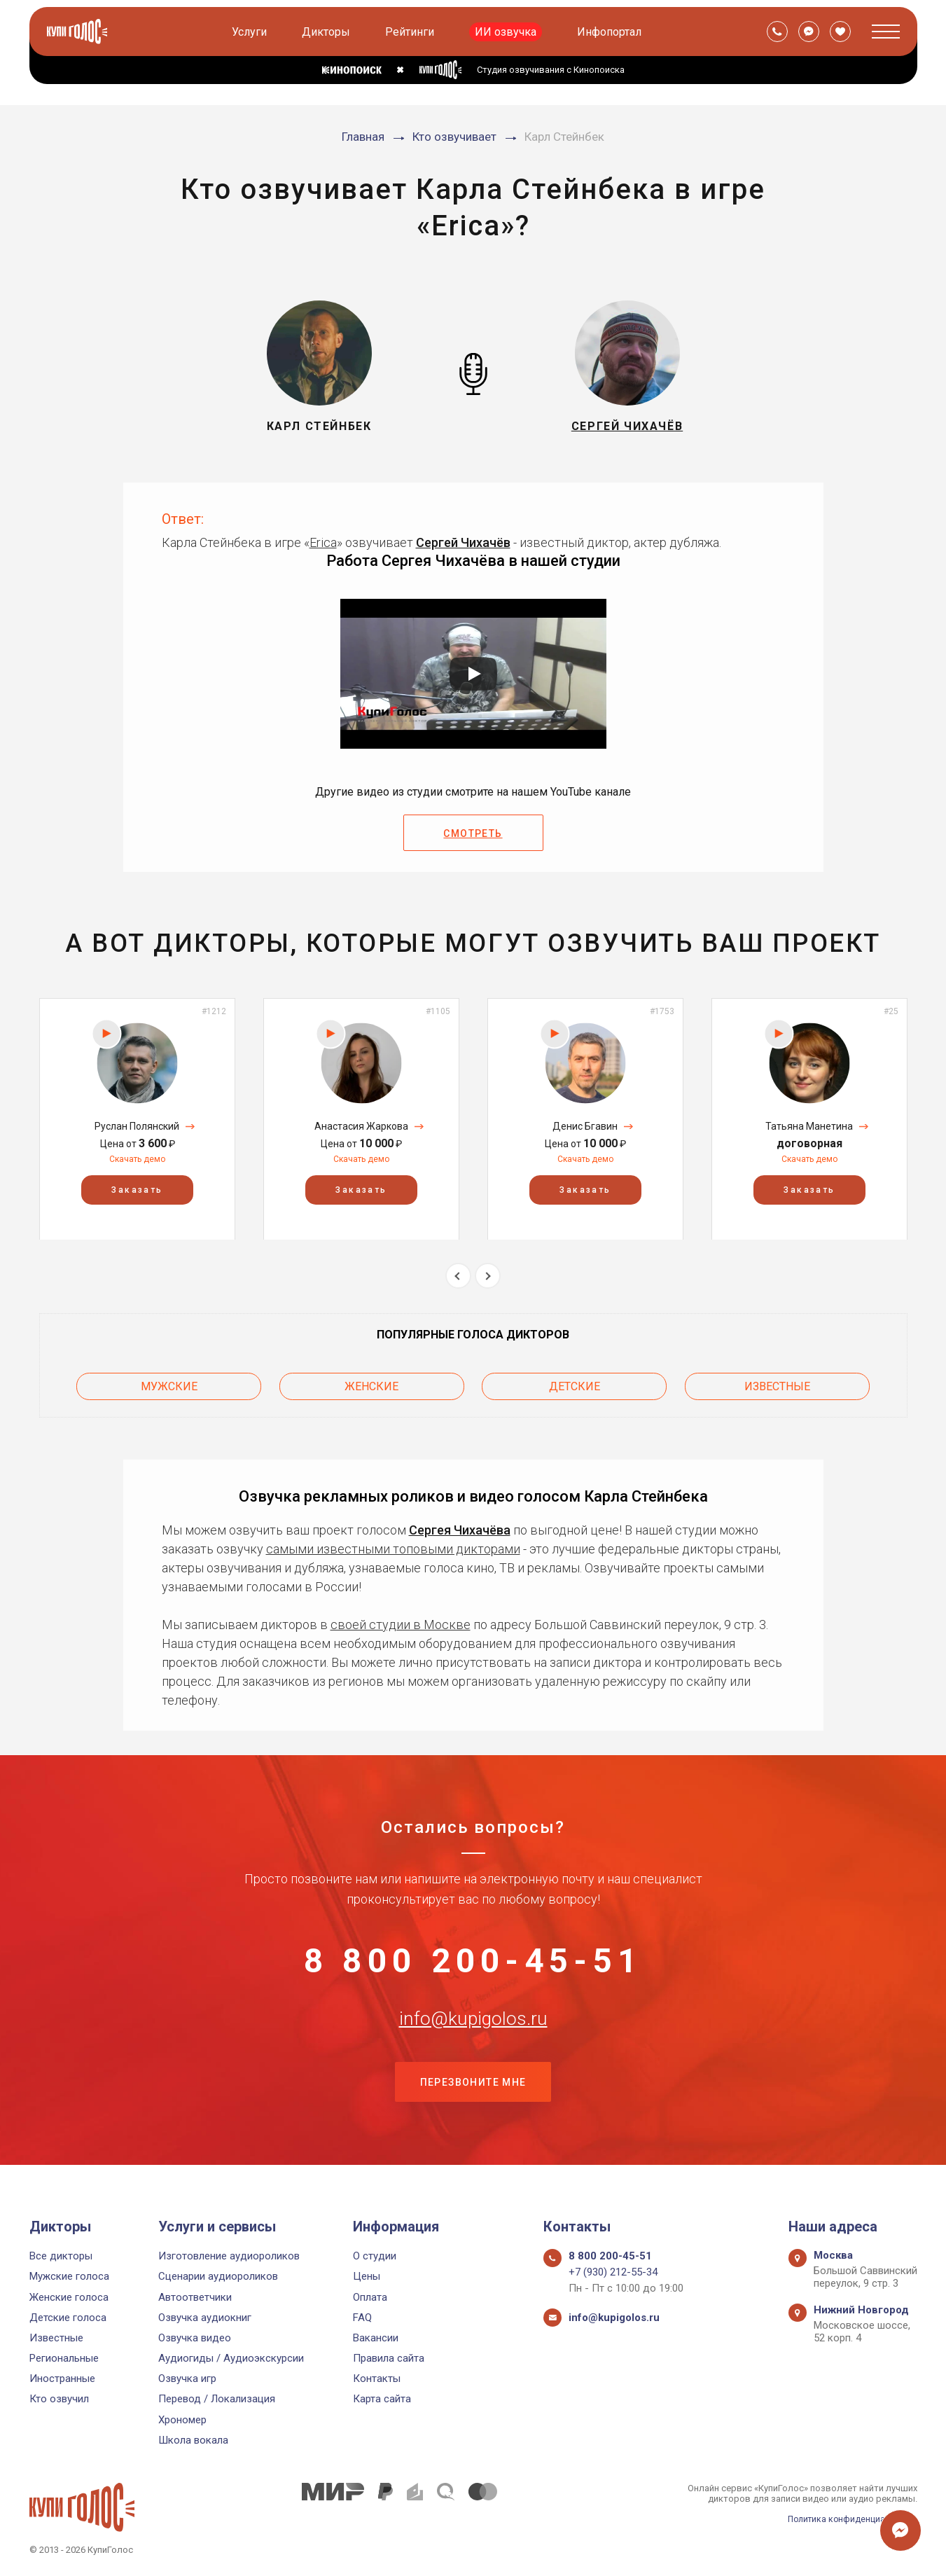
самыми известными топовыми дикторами (393, 1544)
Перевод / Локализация (216, 2399)
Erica (323, 542)
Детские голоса (67, 2317)
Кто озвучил (59, 2399)
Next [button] (488, 1276)
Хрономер (182, 2420)
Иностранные (62, 2378)
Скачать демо (137, 1159)
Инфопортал (610, 32)
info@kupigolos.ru (473, 2030)
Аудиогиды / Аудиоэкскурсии (231, 2358)
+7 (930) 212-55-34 (613, 2272)
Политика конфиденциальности (848, 2519)
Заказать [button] (136, 1189)
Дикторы (327, 32)
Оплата (370, 2297)
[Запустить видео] (473, 674)
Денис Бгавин (585, 1126)
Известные (777, 1383)
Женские (371, 1383)
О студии (374, 2256)
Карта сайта (382, 2399)
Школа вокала (193, 2440)
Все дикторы (60, 2256)
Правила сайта (388, 2358)
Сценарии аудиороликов (218, 2276)
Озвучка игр (187, 2378)
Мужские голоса (69, 2276)
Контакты (377, 2378)
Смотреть (472, 833)
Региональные (64, 2358)
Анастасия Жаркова (361, 1126)
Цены (366, 2276)
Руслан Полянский (137, 1126)
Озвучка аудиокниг (204, 2317)
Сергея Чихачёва (459, 1525)
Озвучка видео (194, 2338)
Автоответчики (195, 2297)
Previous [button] (458, 1276)
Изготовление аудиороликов (229, 2256)
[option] (137, 1119)
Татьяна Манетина (809, 1126)
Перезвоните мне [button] (473, 2100)
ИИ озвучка (507, 32)
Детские (574, 1383)
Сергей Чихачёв (463, 542)
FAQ (362, 2317)
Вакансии (375, 2338)
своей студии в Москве (401, 1619)
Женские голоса (69, 2297)
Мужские (169, 1383)
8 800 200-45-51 (473, 1961)
